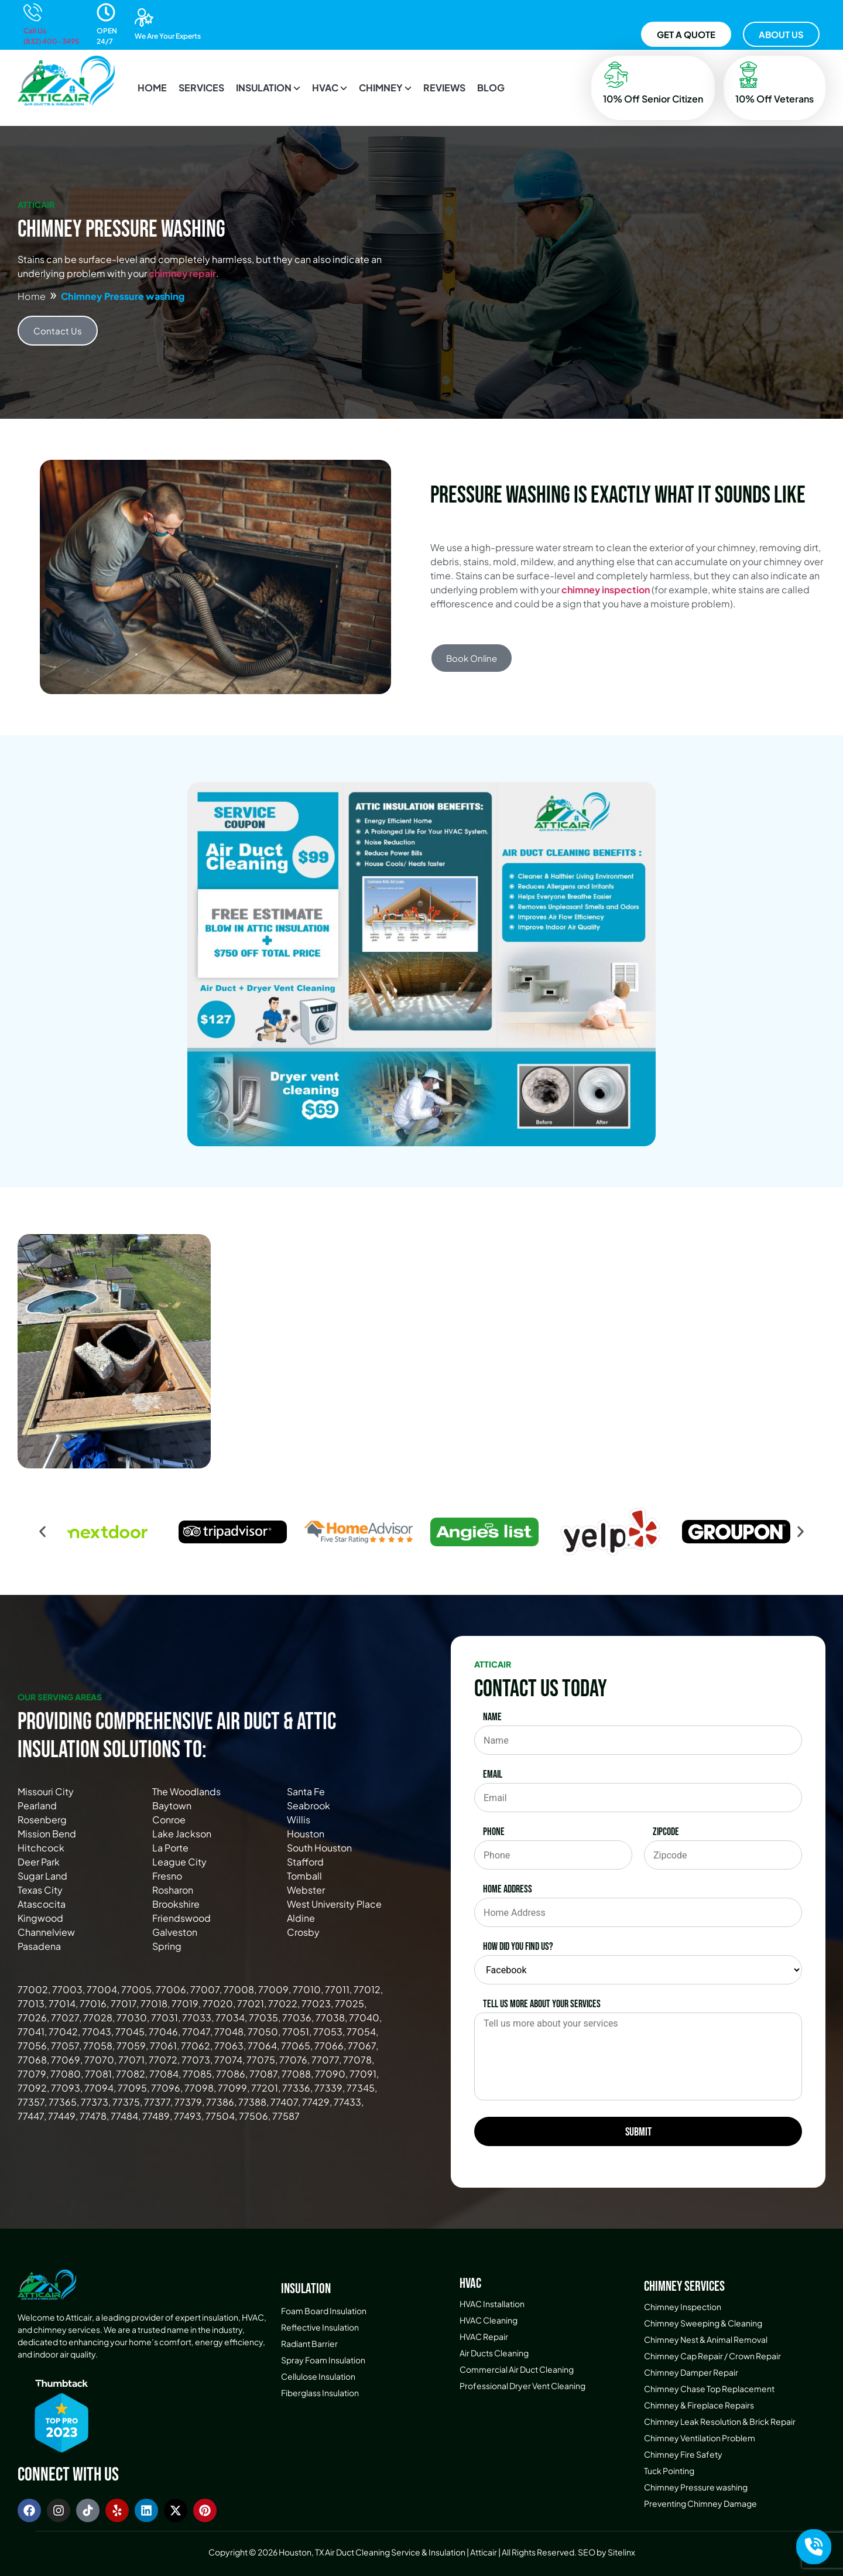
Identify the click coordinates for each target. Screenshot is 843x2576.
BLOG (491, 88)
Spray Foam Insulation (323, 2360)
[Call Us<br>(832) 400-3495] (32, 12)
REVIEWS (444, 88)
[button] (268, 88)
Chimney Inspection (682, 2306)
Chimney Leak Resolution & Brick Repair (720, 2421)
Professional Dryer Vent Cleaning (522, 2385)
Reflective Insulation (320, 2327)
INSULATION (268, 88)
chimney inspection (605, 589)
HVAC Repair (484, 2336)
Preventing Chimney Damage (700, 2503)
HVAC (329, 88)
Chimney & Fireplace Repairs (699, 2405)
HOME (152, 88)
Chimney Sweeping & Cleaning (703, 2323)
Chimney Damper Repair (691, 2372)
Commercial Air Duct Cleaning (517, 2369)
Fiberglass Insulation (320, 2392)
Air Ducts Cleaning (494, 2353)
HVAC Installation (492, 2303)
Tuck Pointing (669, 2470)
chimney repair (182, 273)
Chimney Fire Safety (683, 2454)
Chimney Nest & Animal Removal (705, 2339)
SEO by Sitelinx (606, 2552)
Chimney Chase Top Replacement (709, 2388)
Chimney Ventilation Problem (699, 2437)
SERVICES (201, 88)
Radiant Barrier (309, 2343)
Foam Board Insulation (323, 2310)
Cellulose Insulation (318, 2376)
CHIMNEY (385, 88)
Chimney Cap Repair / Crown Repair (712, 2355)
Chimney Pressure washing (696, 2487)
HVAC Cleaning (489, 2320)
